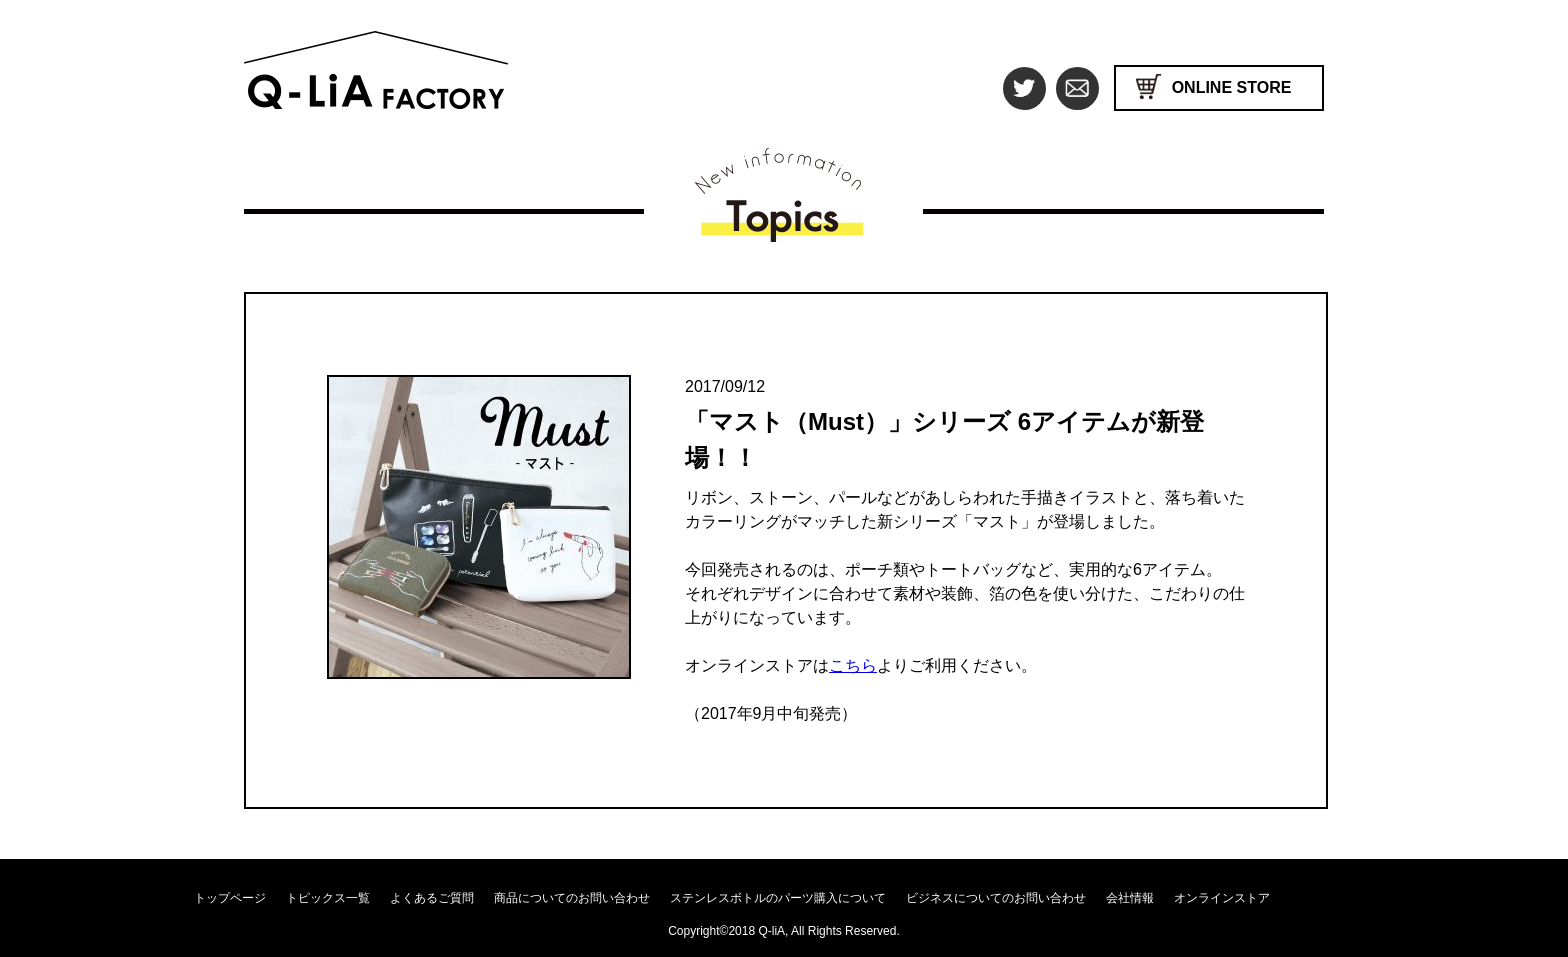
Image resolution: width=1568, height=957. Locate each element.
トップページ (230, 898)
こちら (853, 665)
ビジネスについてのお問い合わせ (996, 898)
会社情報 (1130, 898)
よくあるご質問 (432, 898)
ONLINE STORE (1232, 87)
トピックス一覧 (328, 898)
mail (1077, 88)
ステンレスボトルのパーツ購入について (778, 898)
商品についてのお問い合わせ (572, 898)
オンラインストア (1222, 898)
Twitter (1024, 88)
